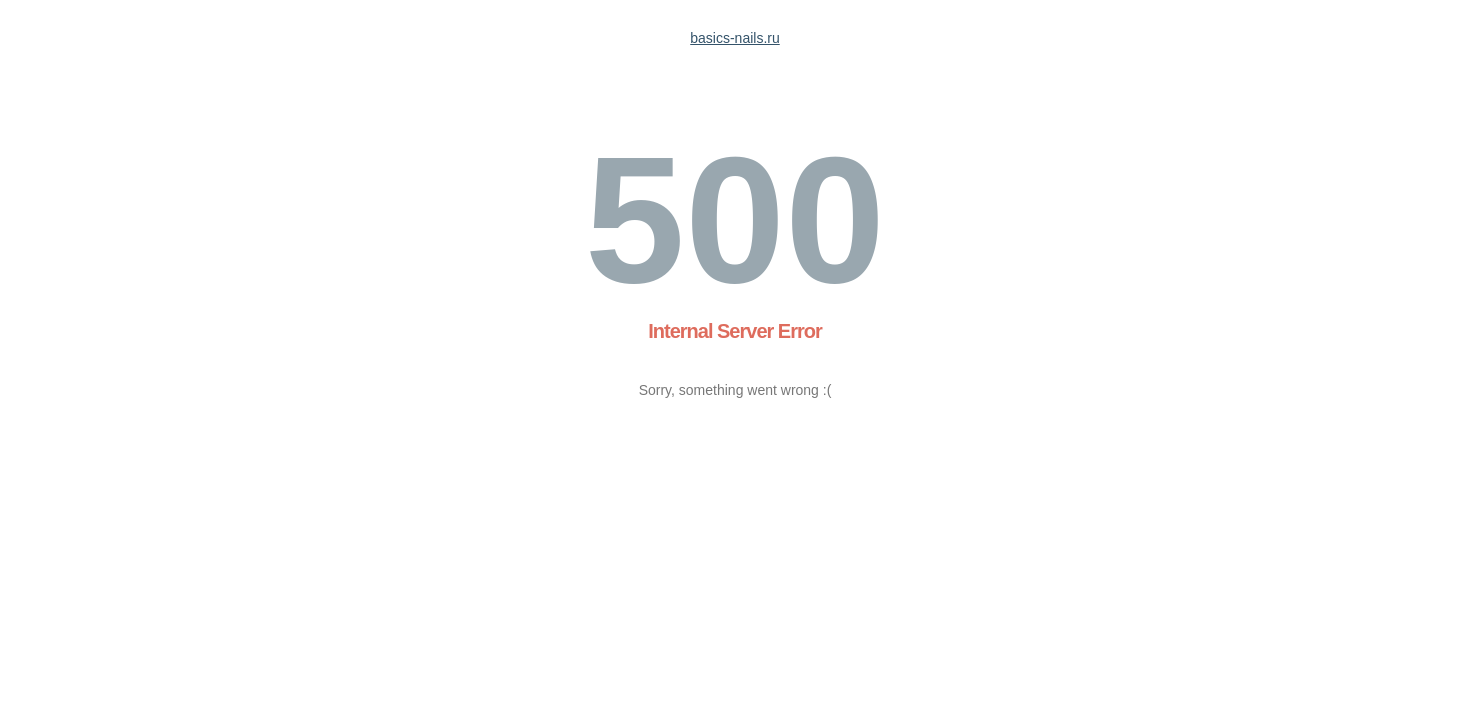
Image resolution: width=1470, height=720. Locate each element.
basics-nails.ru (734, 38)
